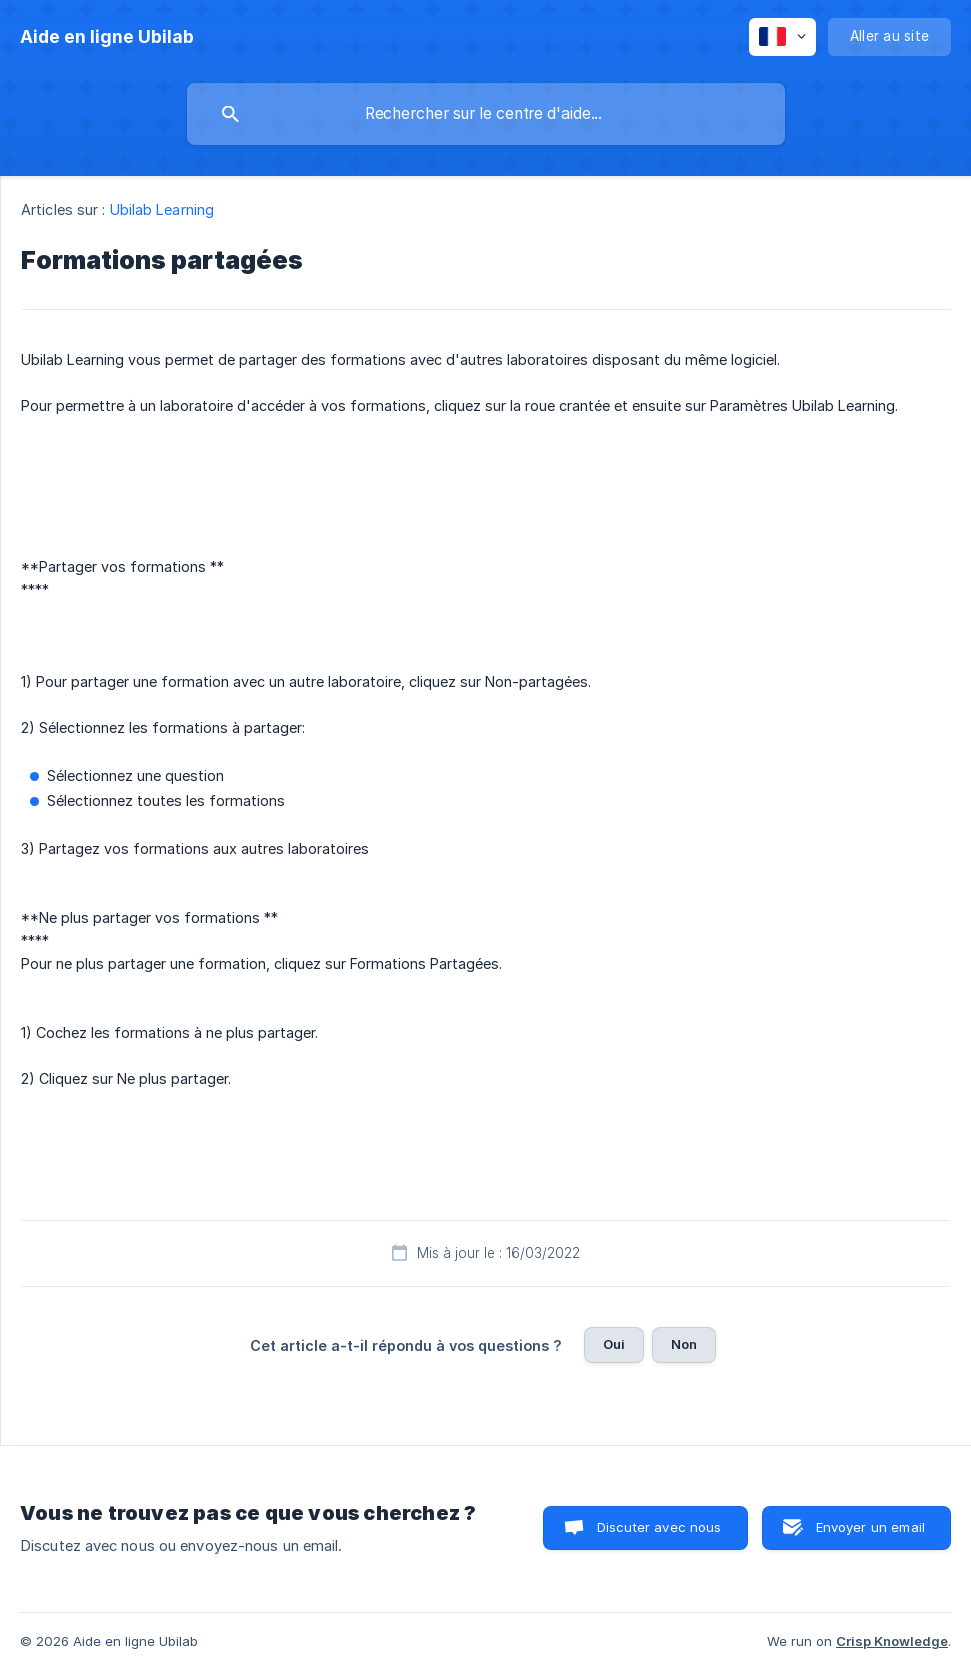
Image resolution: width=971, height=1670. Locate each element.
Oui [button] (614, 1344)
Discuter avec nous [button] (659, 1527)
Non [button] (684, 1344)
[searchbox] (486, 114)
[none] (107, 37)
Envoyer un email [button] (870, 1527)
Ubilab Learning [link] (162, 209)
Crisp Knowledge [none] (892, 1641)
